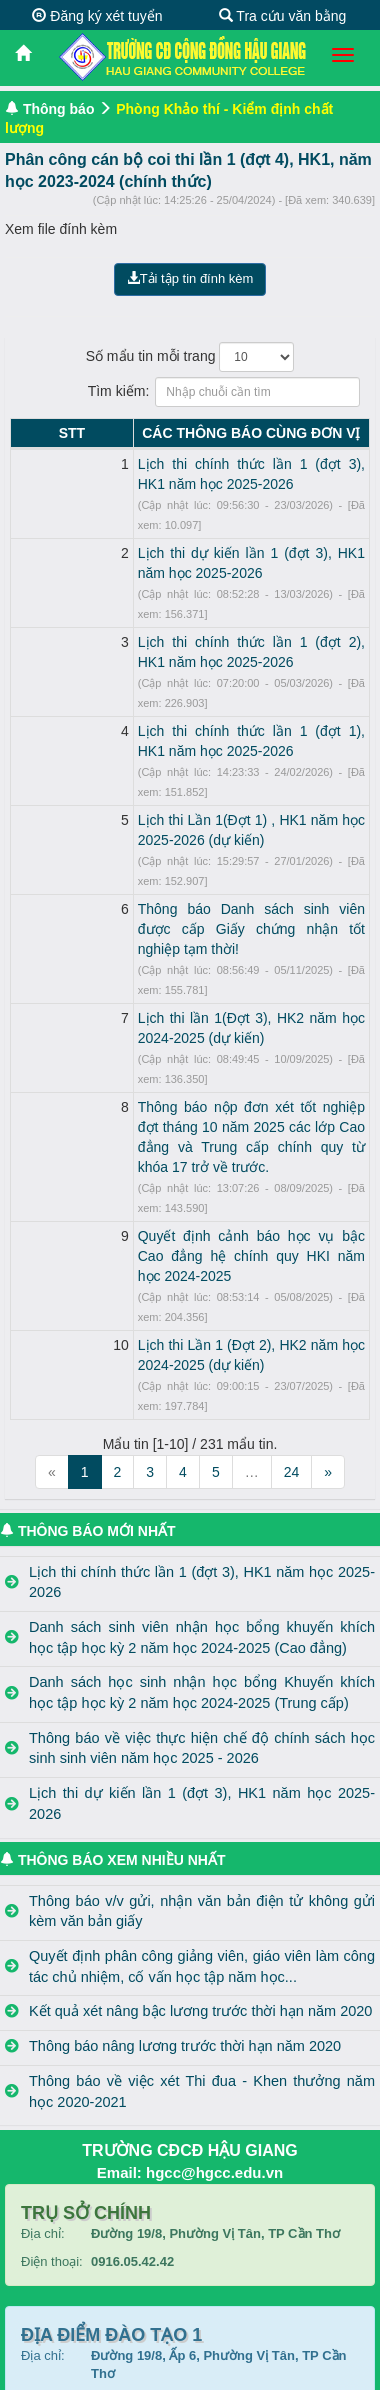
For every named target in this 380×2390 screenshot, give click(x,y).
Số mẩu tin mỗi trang (190, 357)
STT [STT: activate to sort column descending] (28, 433)
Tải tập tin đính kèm (190, 278)
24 (292, 1212)
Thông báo (59, 109)
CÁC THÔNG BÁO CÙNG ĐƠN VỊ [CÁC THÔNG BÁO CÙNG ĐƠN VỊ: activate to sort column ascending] (208, 433)
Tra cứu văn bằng (283, 16)
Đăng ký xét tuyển (97, 16)
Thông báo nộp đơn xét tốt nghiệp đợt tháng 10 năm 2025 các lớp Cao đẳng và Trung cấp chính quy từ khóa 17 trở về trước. (208, 967)
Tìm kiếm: (190, 392)
